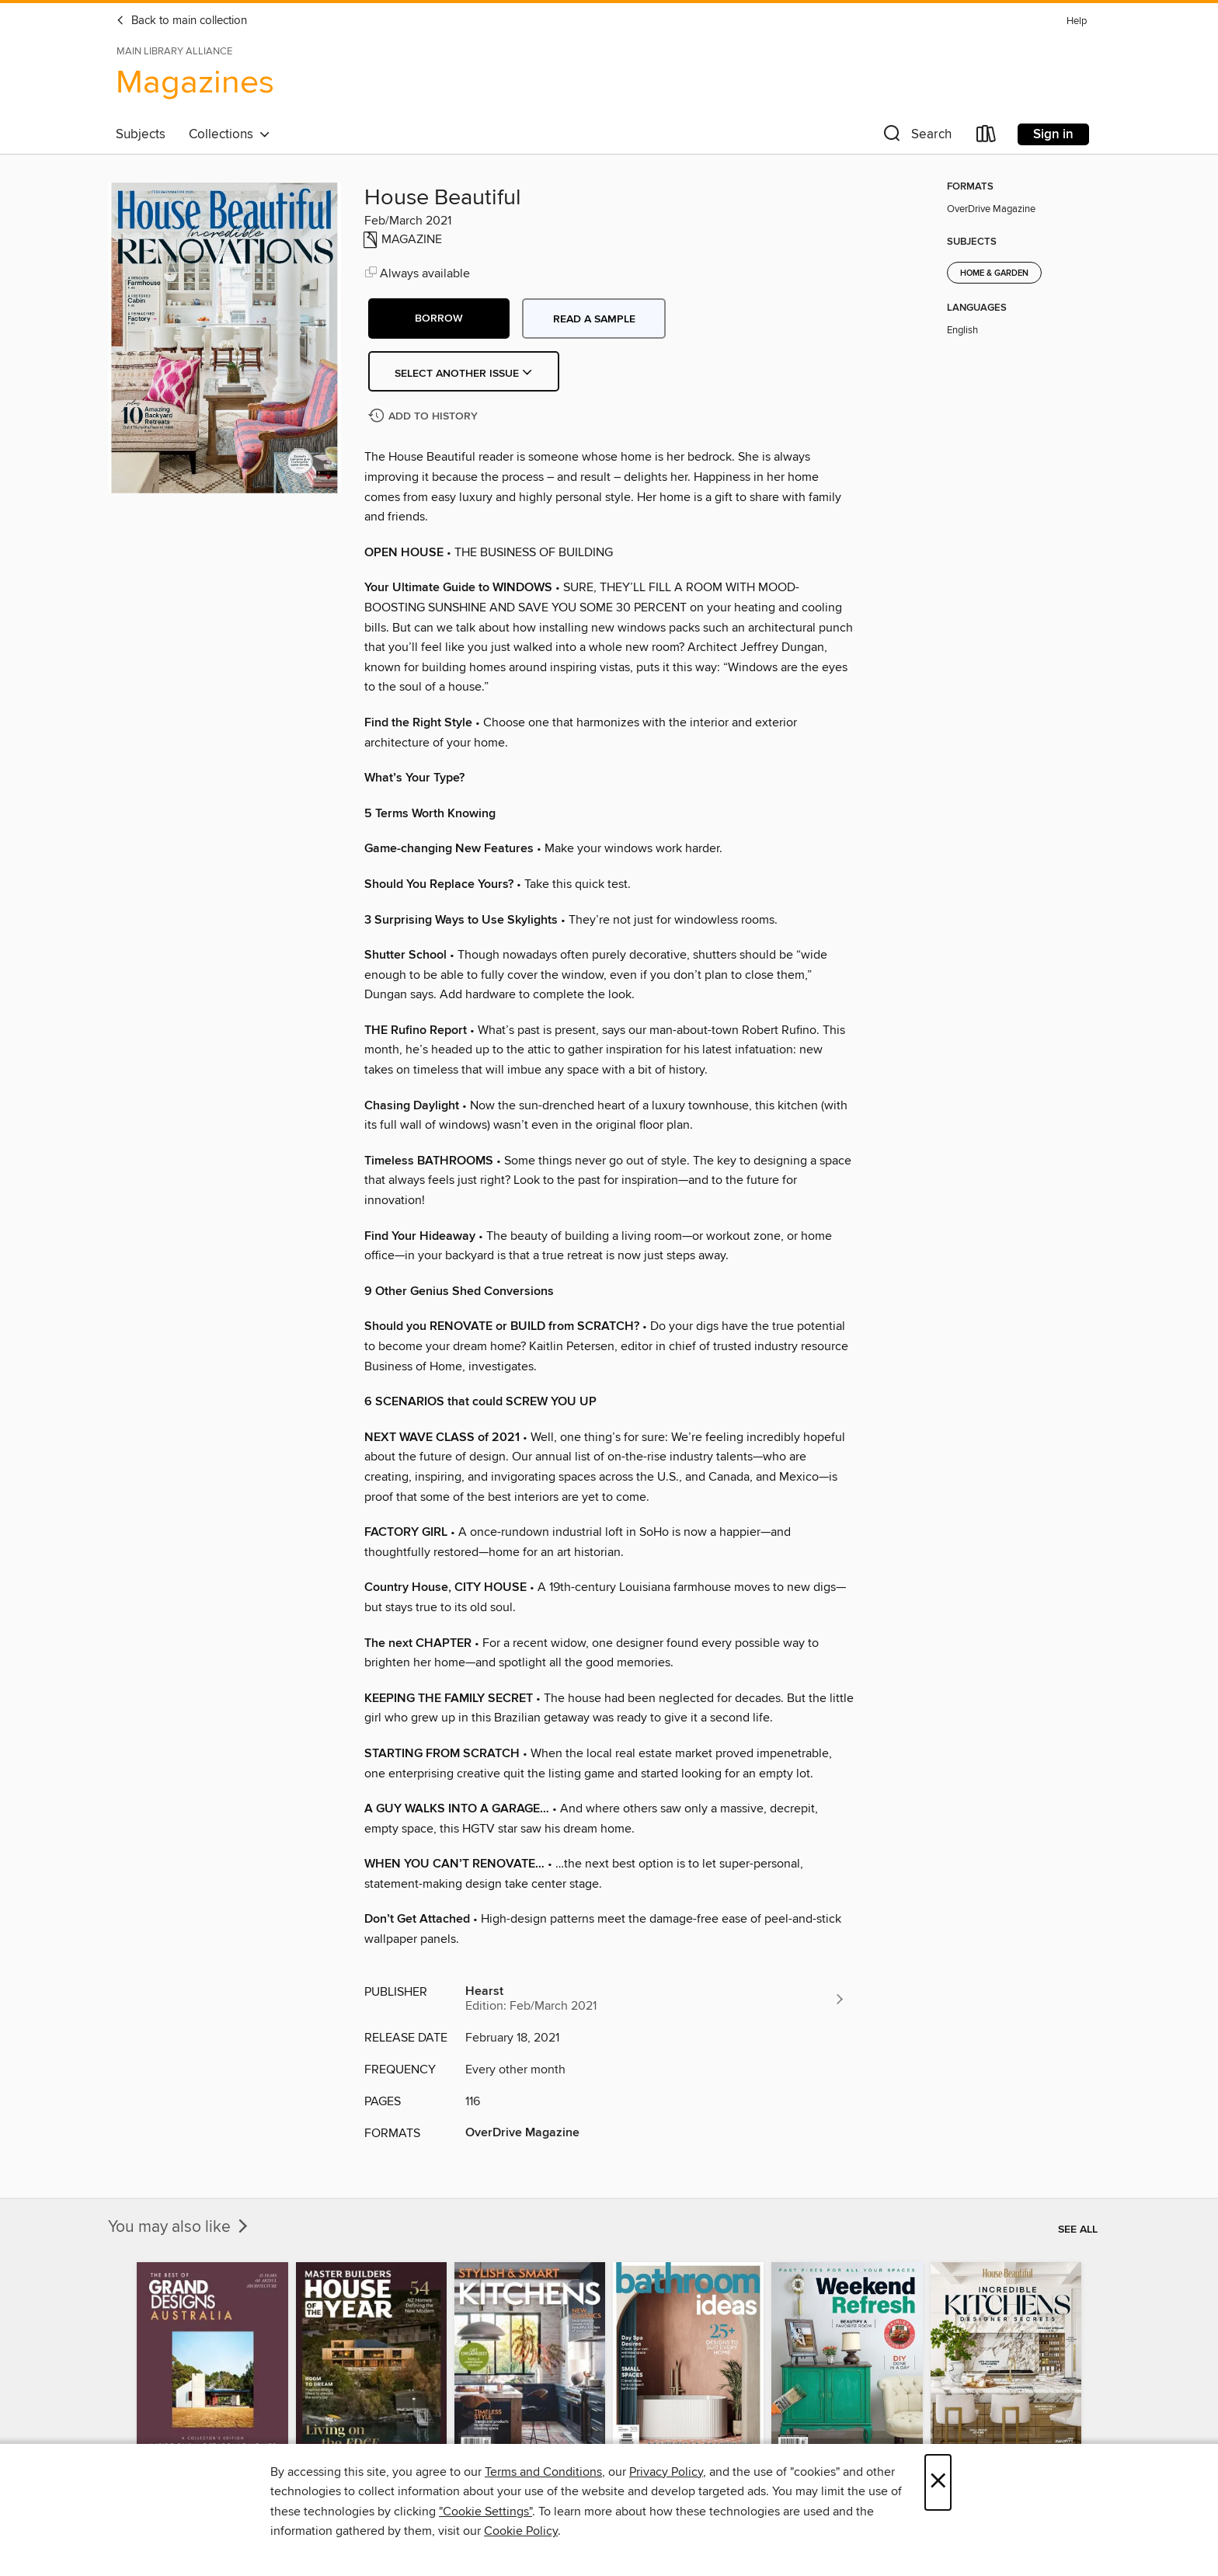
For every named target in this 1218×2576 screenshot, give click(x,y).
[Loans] (986, 137)
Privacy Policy (666, 2472)
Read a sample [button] (594, 319)
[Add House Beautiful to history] (425, 416)
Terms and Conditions (543, 2472)
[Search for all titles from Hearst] (656, 1999)
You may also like (179, 2227)
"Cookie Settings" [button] (485, 2511)
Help (1077, 21)
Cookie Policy (521, 2531)
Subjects (140, 134)
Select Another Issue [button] (464, 374)
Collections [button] (229, 134)
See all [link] (1078, 2230)
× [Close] (938, 2482)
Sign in (1053, 134)
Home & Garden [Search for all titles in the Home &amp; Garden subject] (994, 273)
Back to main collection (181, 21)
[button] (915, 137)
